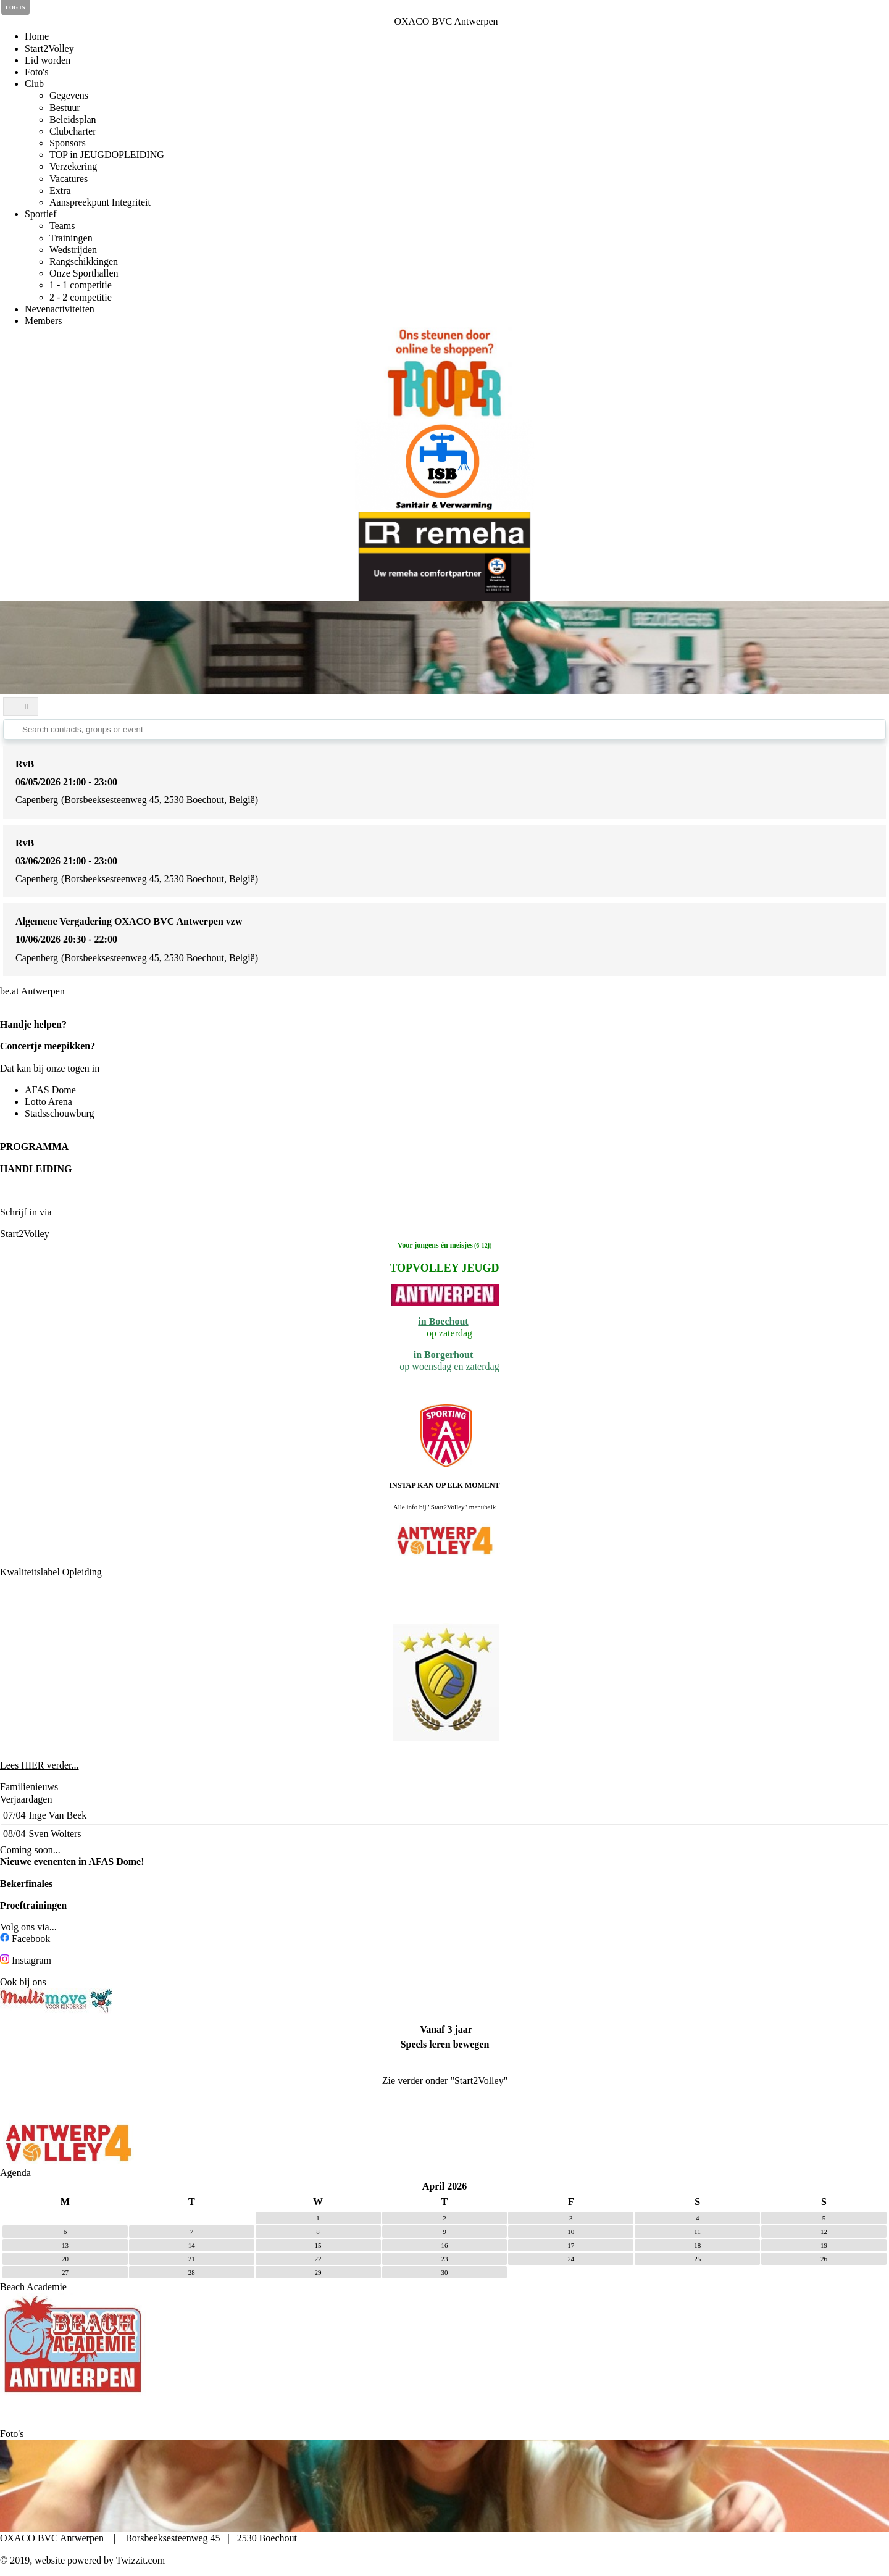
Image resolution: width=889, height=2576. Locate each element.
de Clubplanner (87, 1212)
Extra (60, 190)
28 (191, 2272)
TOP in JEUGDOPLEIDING (106, 154)
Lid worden (47, 60)
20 (65, 2258)
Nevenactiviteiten (59, 309)
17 (570, 2245)
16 (444, 2245)
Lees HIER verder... (39, 1765)
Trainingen (71, 238)
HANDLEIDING (36, 1169)
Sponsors (67, 143)
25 (697, 2258)
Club (34, 83)
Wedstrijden (73, 249)
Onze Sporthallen (84, 273)
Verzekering (73, 166)
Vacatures (68, 178)
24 (570, 2258)
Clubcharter (72, 131)
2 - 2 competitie (80, 297)
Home (37, 36)
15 (318, 2245)
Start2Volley (49, 48)
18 (697, 2245)
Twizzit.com (140, 2560)
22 (318, 2258)
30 (444, 2272)
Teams (62, 225)
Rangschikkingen (83, 261)
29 (318, 2272)
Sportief (41, 214)
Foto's (36, 72)
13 (65, 2245)
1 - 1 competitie (80, 285)
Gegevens (68, 95)
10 (570, 2231)
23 (444, 2258)
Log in (15, 7)
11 (697, 2231)
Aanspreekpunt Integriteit (100, 202)
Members (43, 320)
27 (65, 2272)
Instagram (31, 1960)
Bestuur (64, 107)
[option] (444, 373)
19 (823, 2245)
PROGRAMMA (34, 1146)
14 (191, 2245)
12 (823, 2231)
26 (823, 2258)
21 (191, 2258)
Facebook (31, 1938)
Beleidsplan (72, 119)
